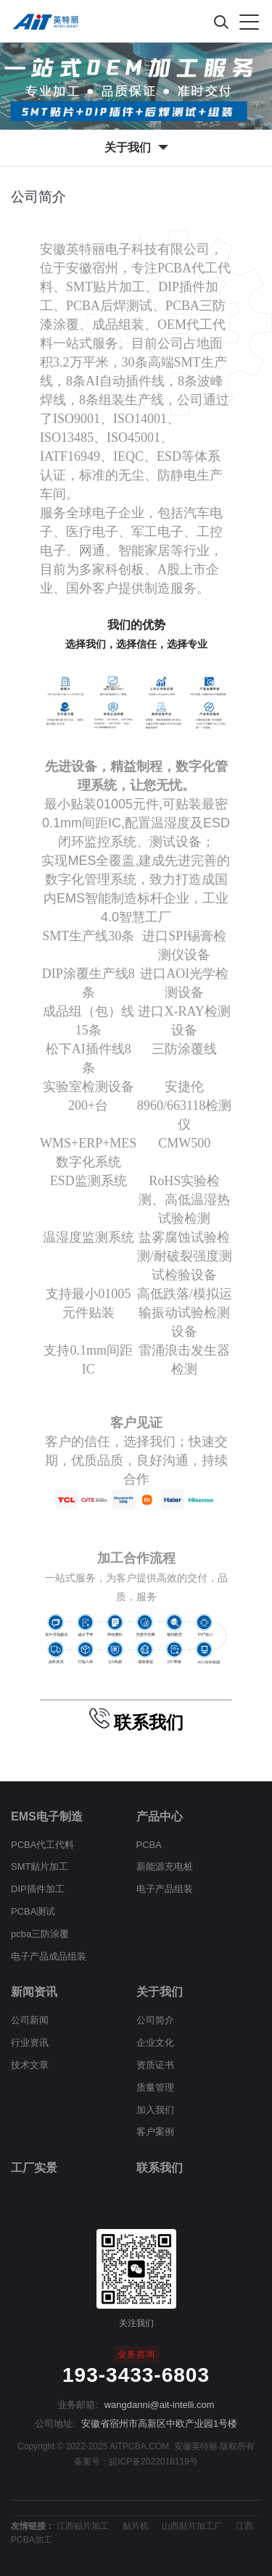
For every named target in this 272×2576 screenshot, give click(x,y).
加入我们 (155, 2109)
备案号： (91, 2461)
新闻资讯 (34, 1992)
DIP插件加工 (38, 1888)
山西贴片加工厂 (192, 2526)
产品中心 (159, 1816)
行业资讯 (30, 2042)
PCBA (149, 1844)
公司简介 (155, 2020)
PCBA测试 (33, 1911)
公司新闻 (30, 2020)
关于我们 (159, 1992)
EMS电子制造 (47, 1816)
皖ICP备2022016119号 (153, 2461)
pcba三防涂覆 (40, 1933)
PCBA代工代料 (42, 1844)
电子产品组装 (164, 1888)
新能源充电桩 (164, 1866)
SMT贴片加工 (39, 1866)
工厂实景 (34, 2168)
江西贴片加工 (83, 2526)
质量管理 (155, 2087)
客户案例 (155, 2131)
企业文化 (155, 2042)
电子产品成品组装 (48, 1956)
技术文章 (30, 2064)
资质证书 (155, 2064)
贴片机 (136, 2526)
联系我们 (159, 2168)
